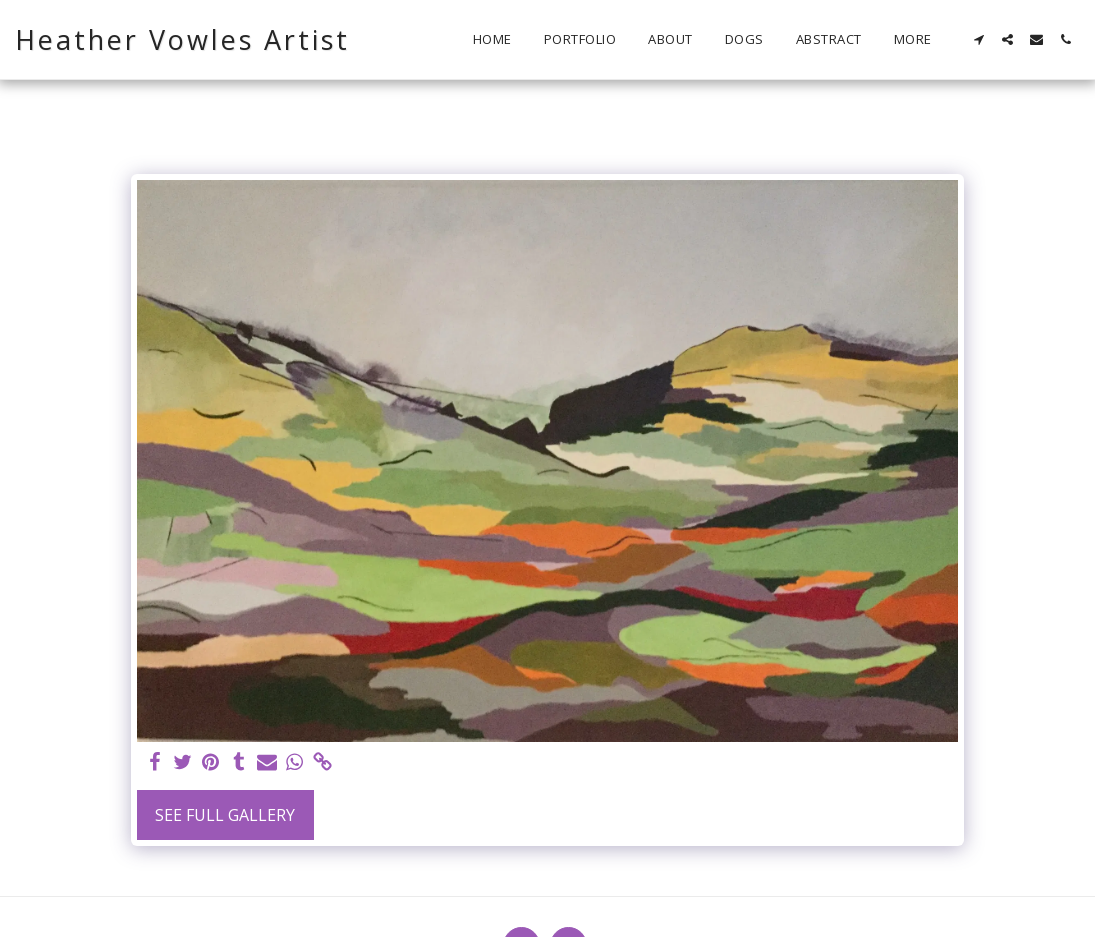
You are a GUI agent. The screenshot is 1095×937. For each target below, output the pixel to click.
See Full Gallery (225, 815)
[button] (978, 39)
